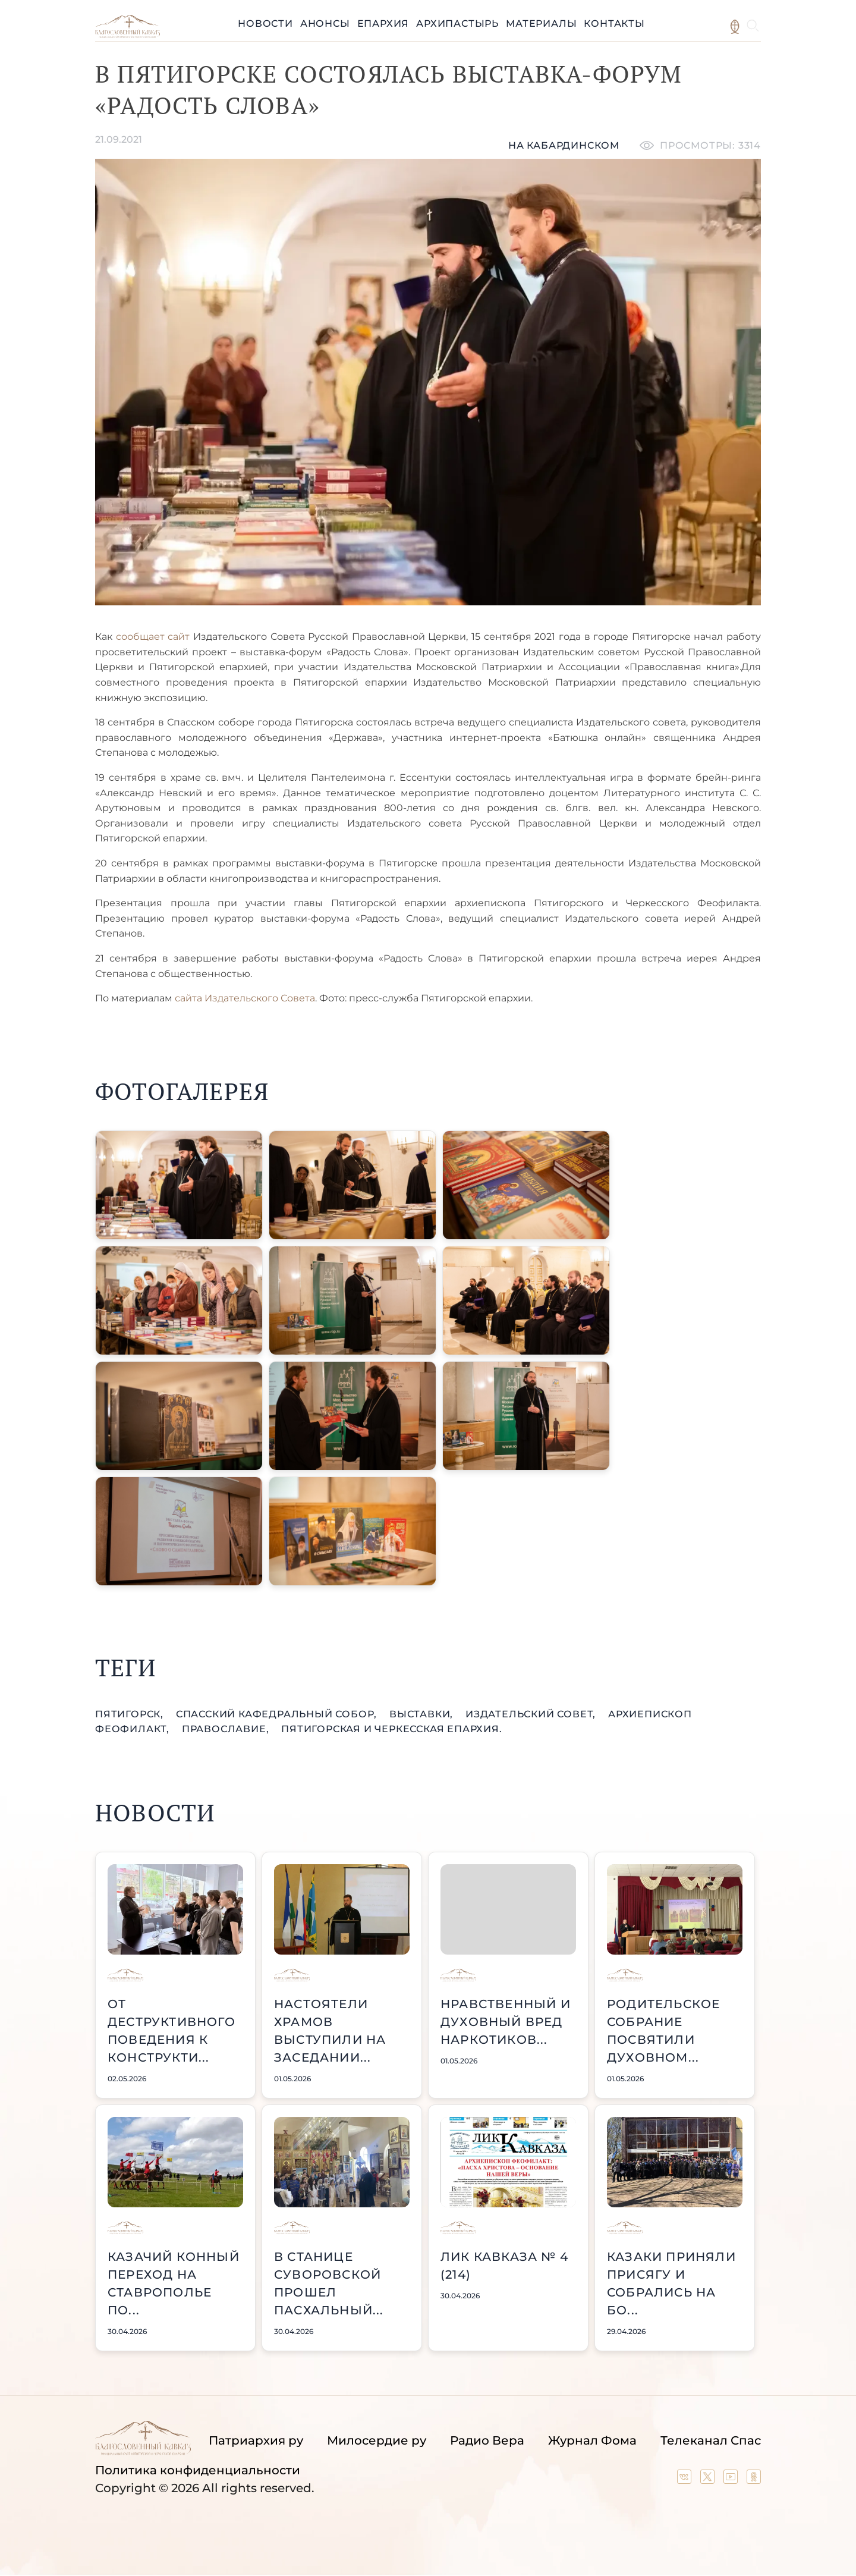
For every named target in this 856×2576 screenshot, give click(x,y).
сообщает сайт (153, 636)
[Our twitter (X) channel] (708, 2480)
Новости (265, 23)
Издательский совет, (532, 1714)
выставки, (422, 1714)
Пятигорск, (130, 1714)
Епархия (383, 23)
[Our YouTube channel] (732, 2480)
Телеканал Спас (710, 2440)
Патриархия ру (256, 2440)
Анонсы (325, 23)
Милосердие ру (376, 2440)
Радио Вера (487, 2440)
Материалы (541, 23)
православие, (227, 1729)
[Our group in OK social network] (754, 2480)
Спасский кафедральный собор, (278, 1714)
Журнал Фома (592, 2440)
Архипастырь (457, 23)
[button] (179, 1185)
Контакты (614, 23)
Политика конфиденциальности (197, 2470)
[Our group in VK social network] (685, 2480)
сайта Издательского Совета (245, 998)
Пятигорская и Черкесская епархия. (391, 1729)
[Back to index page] (127, 34)
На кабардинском (563, 145)
